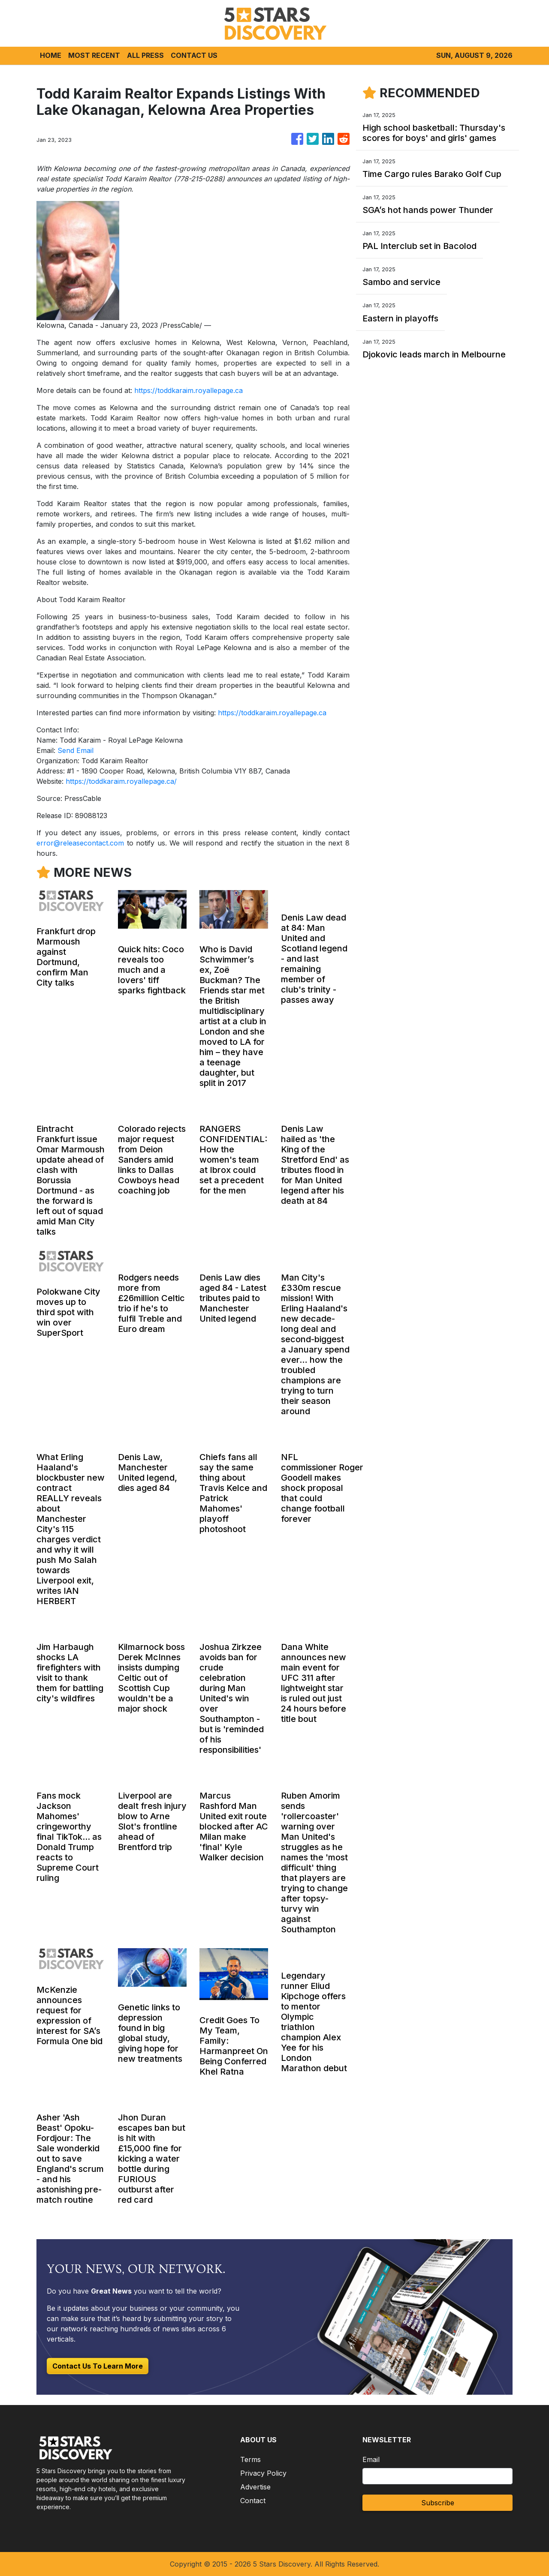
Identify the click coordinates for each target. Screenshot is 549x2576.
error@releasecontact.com (80, 843)
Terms (250, 2459)
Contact (252, 2500)
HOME (50, 55)
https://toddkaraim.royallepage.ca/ (121, 781)
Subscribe (437, 2502)
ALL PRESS (145, 55)
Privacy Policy (263, 2473)
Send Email (75, 750)
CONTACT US (194, 55)
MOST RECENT (94, 55)
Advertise (255, 2487)
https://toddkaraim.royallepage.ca (188, 390)
